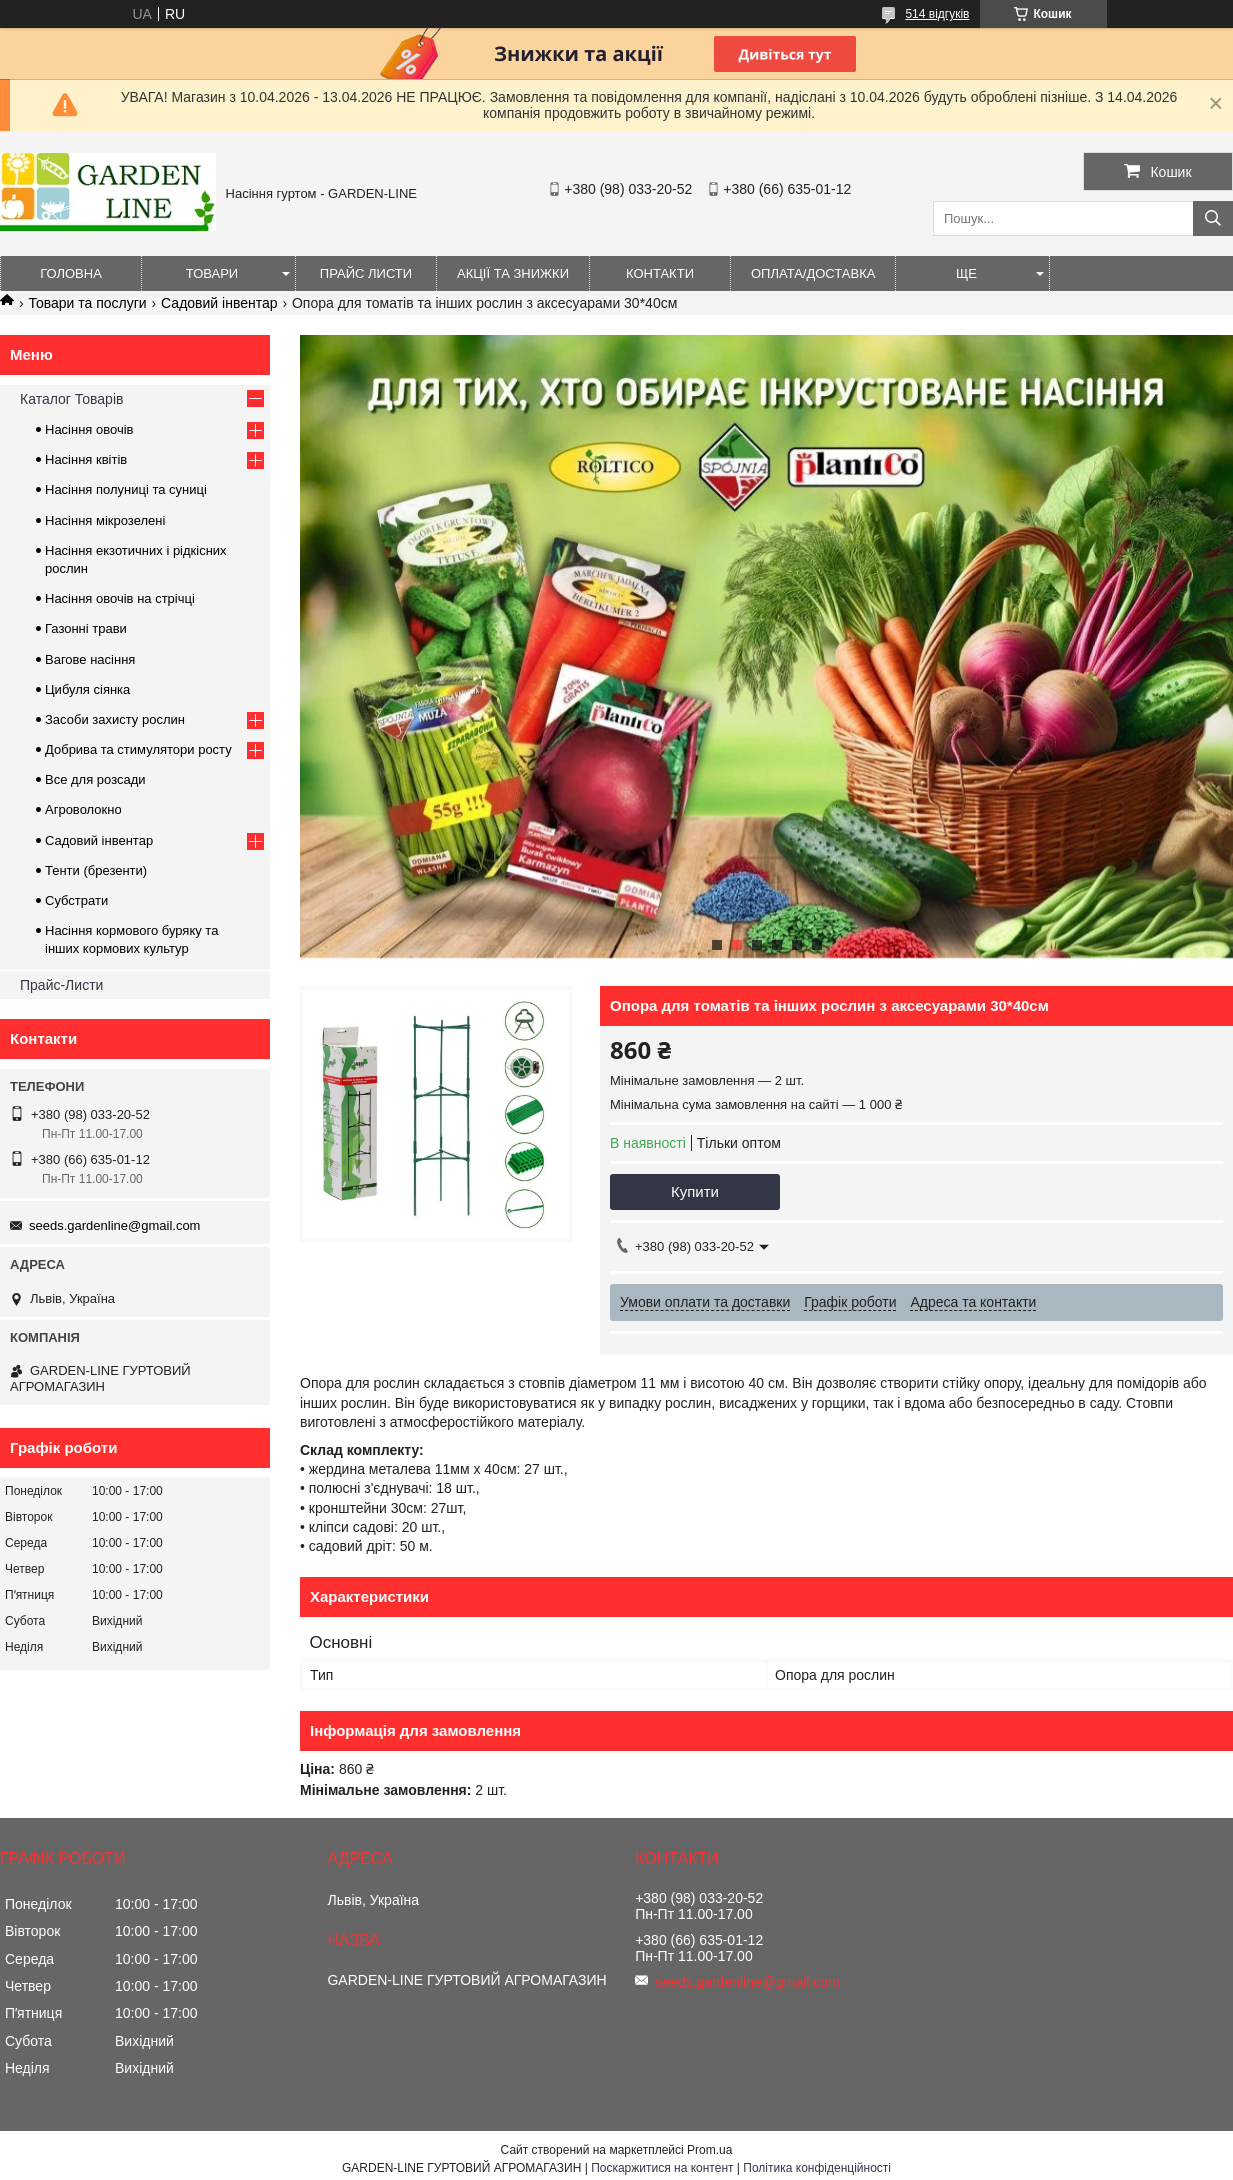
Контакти (660, 273)
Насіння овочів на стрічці (120, 598)
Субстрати (76, 900)
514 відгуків (937, 14)
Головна (71, 273)
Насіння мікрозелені (105, 520)
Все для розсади (95, 779)
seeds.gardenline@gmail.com (114, 1225)
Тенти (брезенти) (96, 870)
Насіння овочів (89, 429)
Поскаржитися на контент (662, 2168)
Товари (212, 273)
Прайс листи (366, 273)
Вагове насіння (90, 659)
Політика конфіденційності (817, 2168)
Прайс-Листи (61, 985)
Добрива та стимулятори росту (138, 749)
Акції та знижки (513, 273)
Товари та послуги (87, 303)
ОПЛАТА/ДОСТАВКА (813, 273)
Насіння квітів (86, 459)
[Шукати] (1213, 218)
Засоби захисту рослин (115, 719)
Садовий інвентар (219, 303)
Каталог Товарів (71, 399)
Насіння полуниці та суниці (126, 489)
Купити (695, 1191)
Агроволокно (83, 809)
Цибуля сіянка (87, 689)
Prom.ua (709, 2150)
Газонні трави (86, 628)
